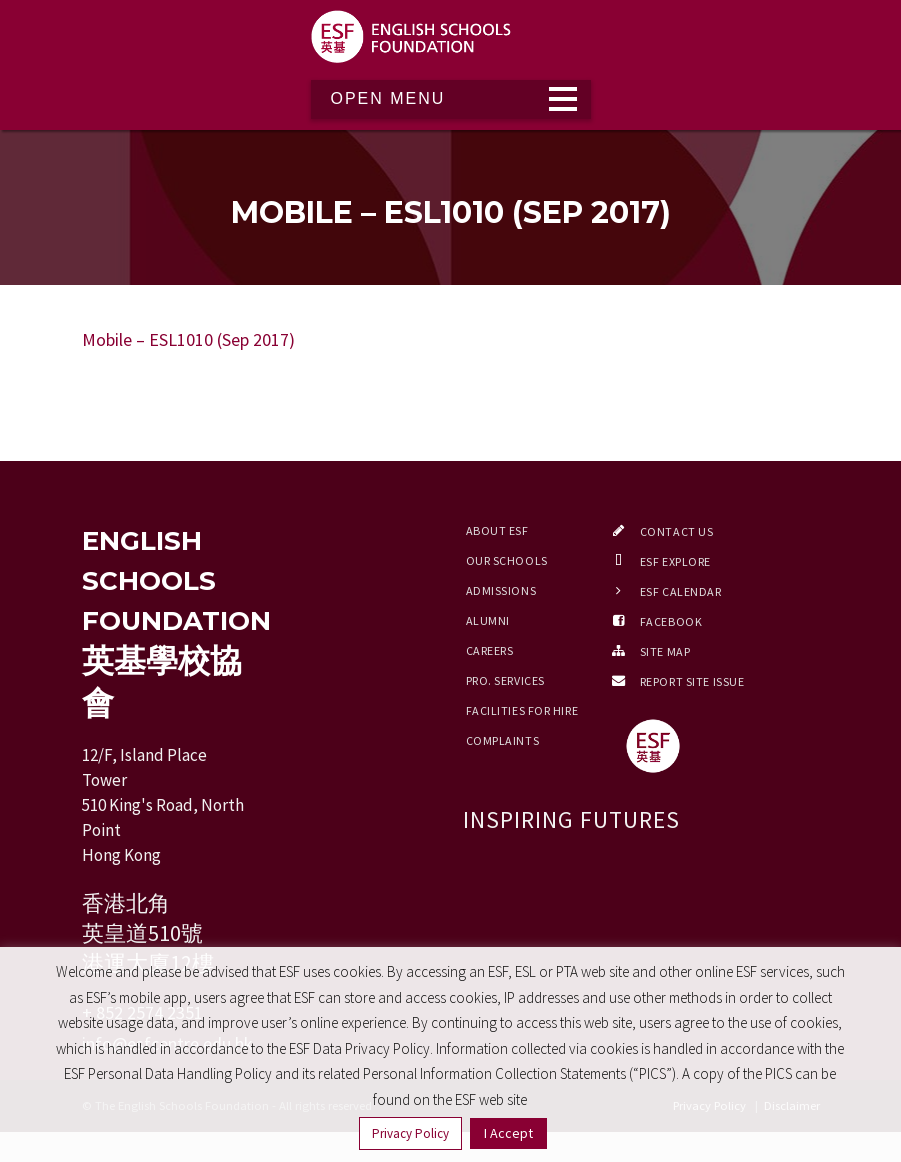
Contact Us (677, 531)
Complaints (503, 740)
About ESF (497, 530)
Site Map (665, 651)
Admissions (501, 590)
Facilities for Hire (522, 710)
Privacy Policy (410, 1133)
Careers (490, 650)
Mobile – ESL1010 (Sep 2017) (188, 339)
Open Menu (388, 98)
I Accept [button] (508, 1133)
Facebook (671, 621)
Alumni (488, 620)
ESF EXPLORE (675, 561)
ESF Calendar (681, 591)
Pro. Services (505, 680)
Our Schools (507, 560)
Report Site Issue (692, 681)
